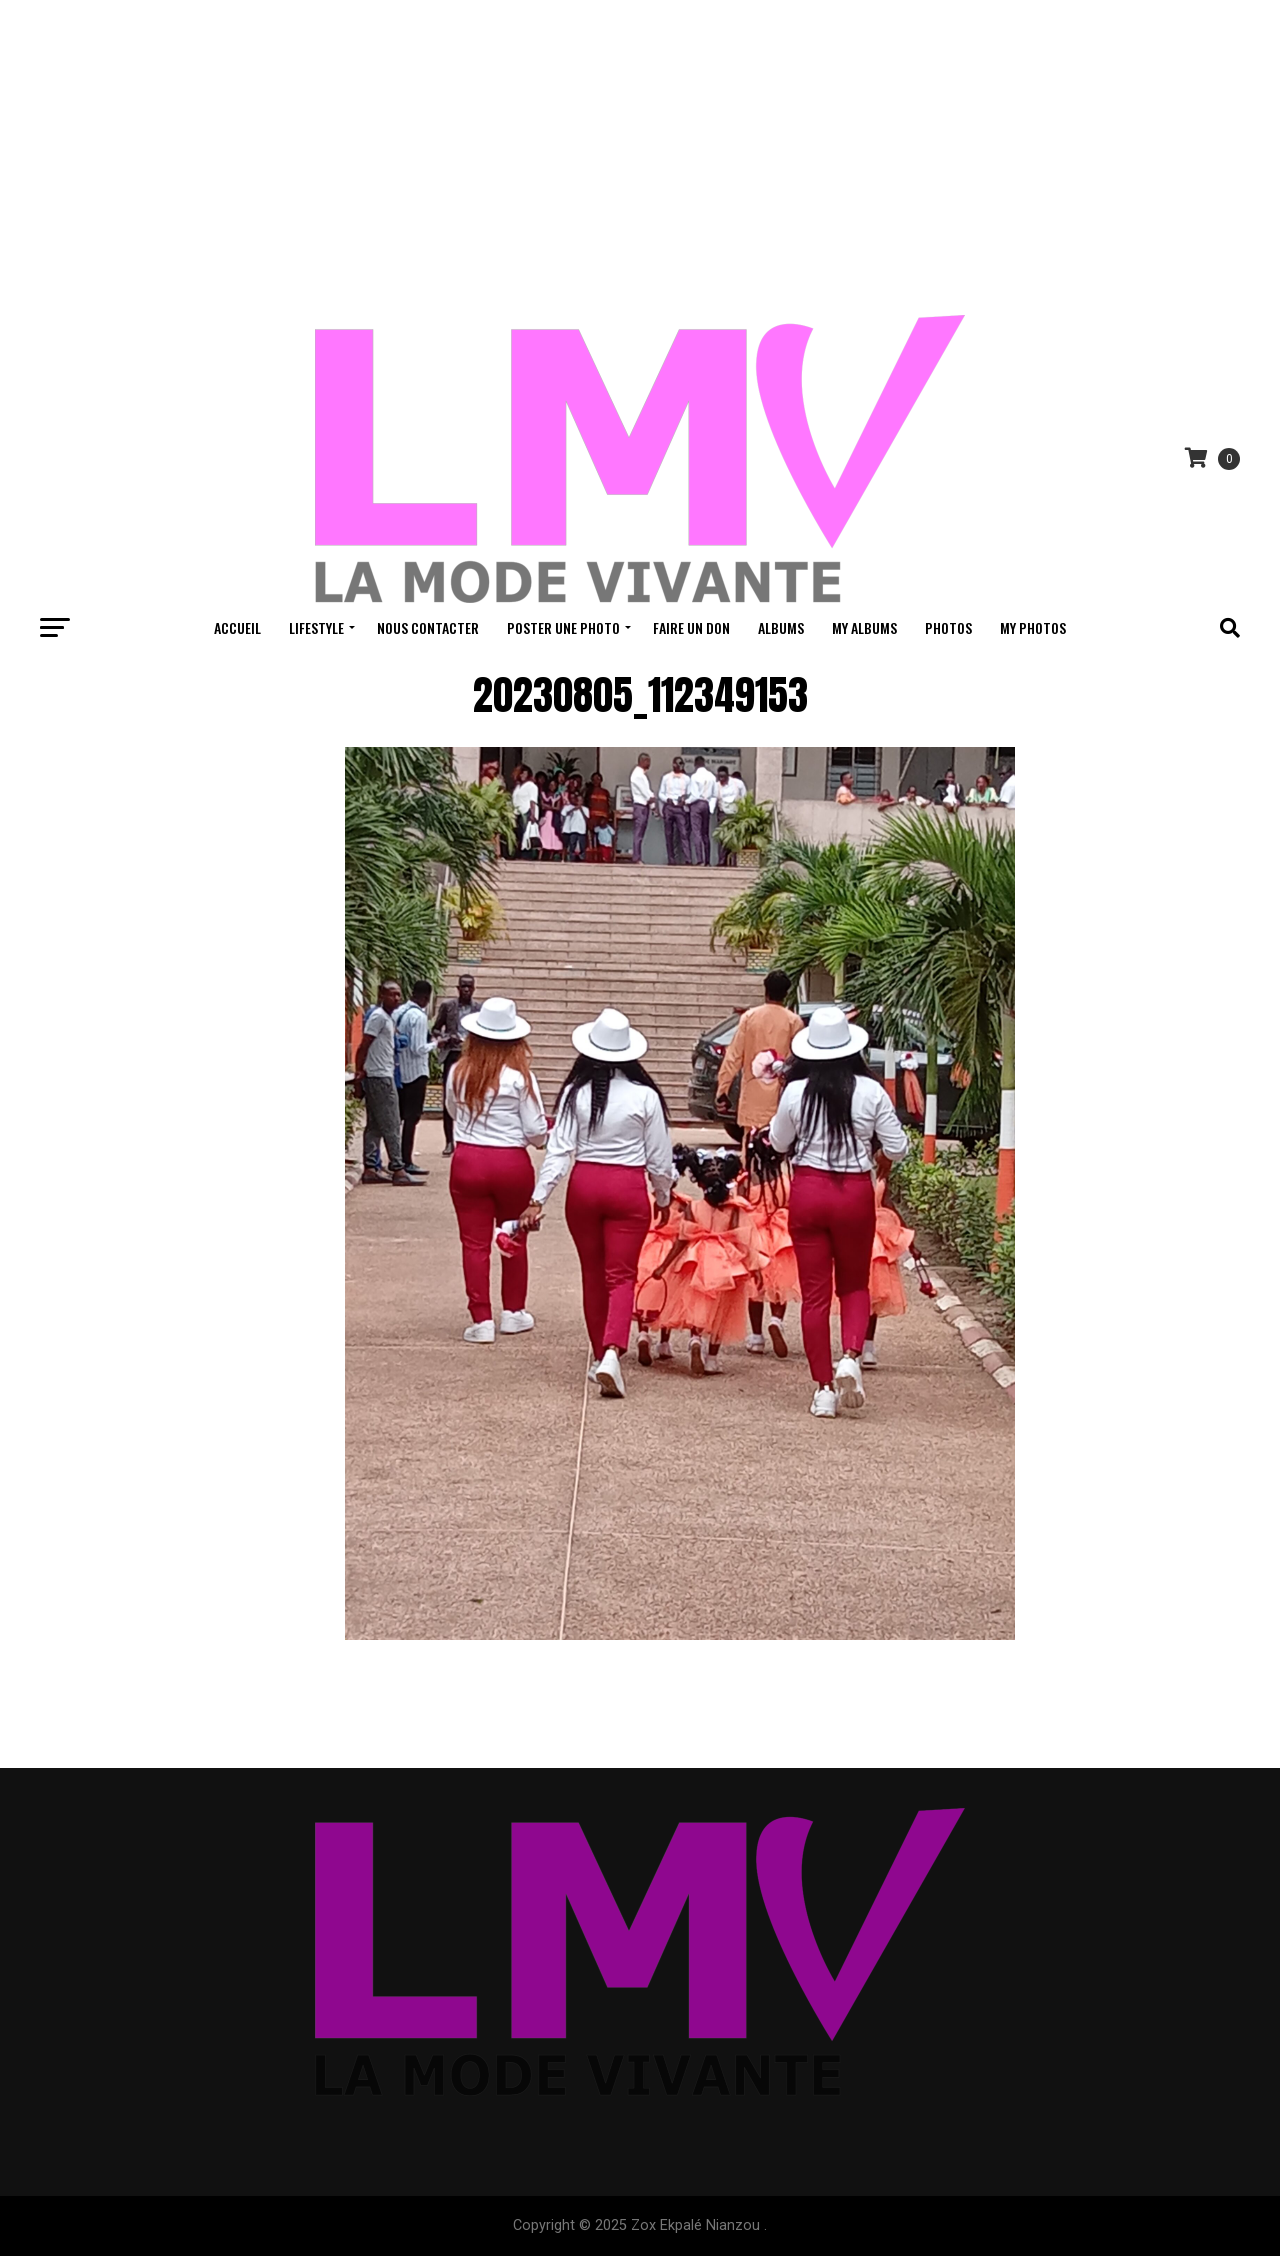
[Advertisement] (640, 150)
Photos (948, 627)
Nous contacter (428, 627)
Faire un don (691, 627)
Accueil (237, 627)
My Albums (864, 627)
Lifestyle (316, 627)
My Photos (1033, 627)
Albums (781, 627)
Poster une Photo (563, 627)
